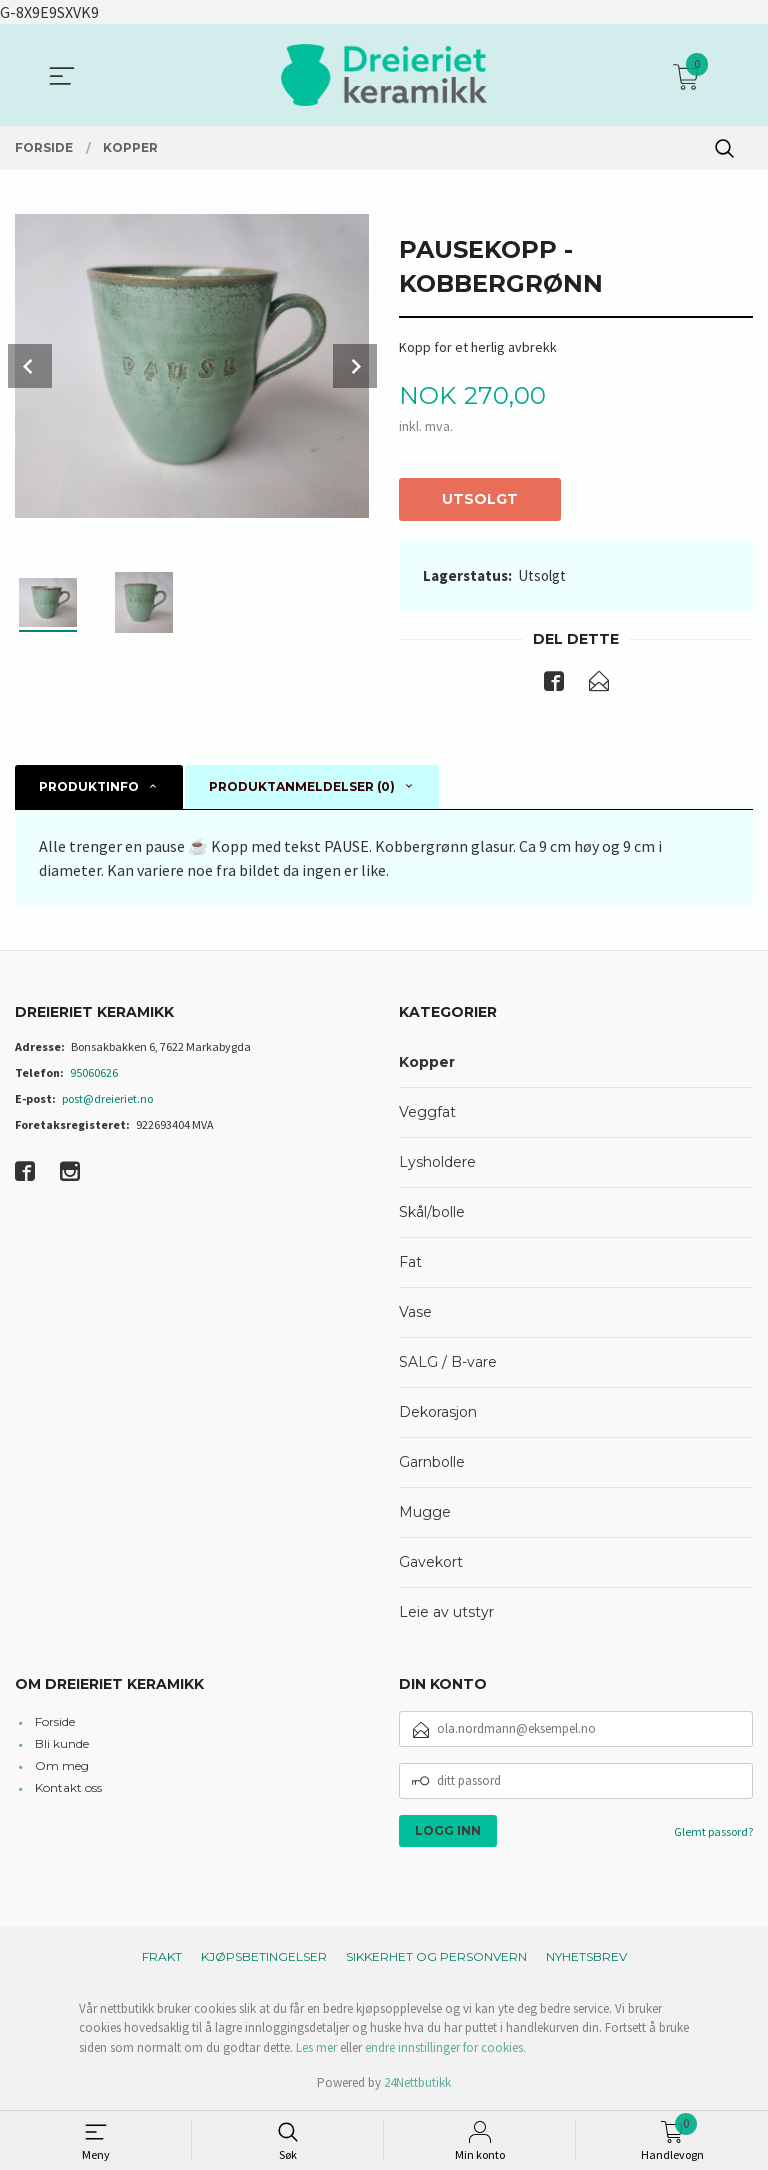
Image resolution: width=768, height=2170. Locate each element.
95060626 (94, 1073)
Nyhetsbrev (586, 1957)
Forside (55, 1722)
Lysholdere (437, 1163)
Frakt (162, 1957)
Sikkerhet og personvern (436, 1957)
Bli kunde (62, 1744)
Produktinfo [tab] (89, 787)
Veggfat (427, 1113)
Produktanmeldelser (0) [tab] (302, 787)
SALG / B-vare (448, 1363)
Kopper (427, 1063)
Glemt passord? (713, 1832)
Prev (30, 366)
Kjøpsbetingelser (264, 1957)
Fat (410, 1263)
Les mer (316, 2048)
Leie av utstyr (446, 1613)
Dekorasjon (438, 1413)
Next (355, 366)
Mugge (425, 1513)
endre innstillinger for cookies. (445, 2048)
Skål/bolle (432, 1213)
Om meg (62, 1766)
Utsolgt (480, 499)
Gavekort (431, 1563)
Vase (415, 1313)
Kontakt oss (68, 1788)
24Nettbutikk (417, 2084)
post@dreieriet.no (107, 1099)
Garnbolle (432, 1463)
